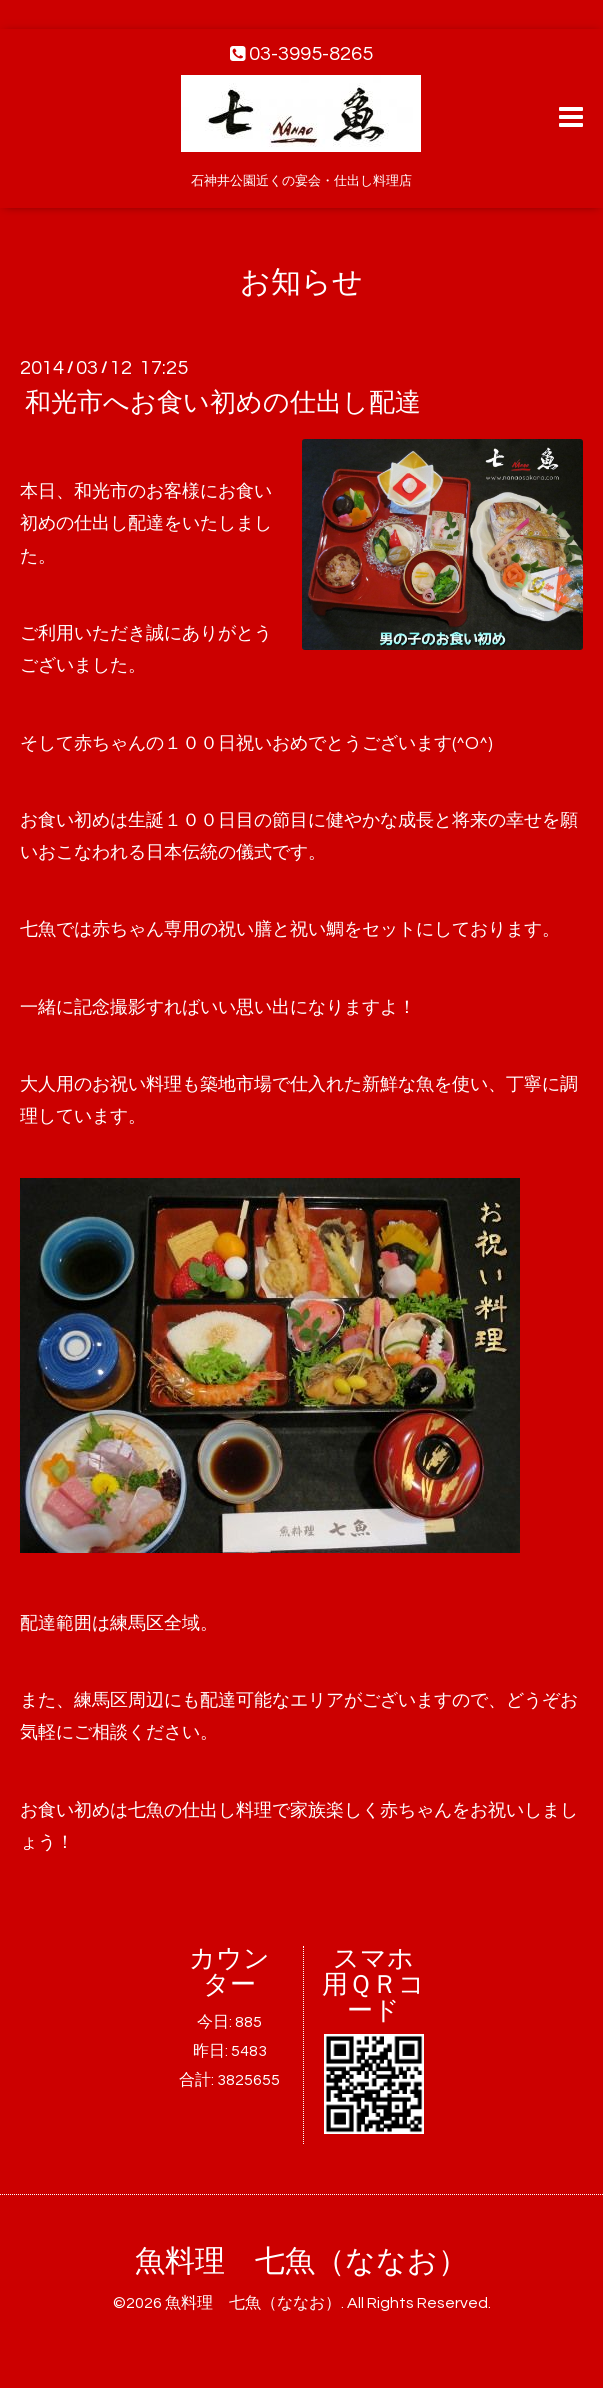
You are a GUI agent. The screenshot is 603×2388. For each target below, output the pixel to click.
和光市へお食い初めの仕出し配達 (223, 403)
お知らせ (301, 282)
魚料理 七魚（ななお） (301, 2261)
